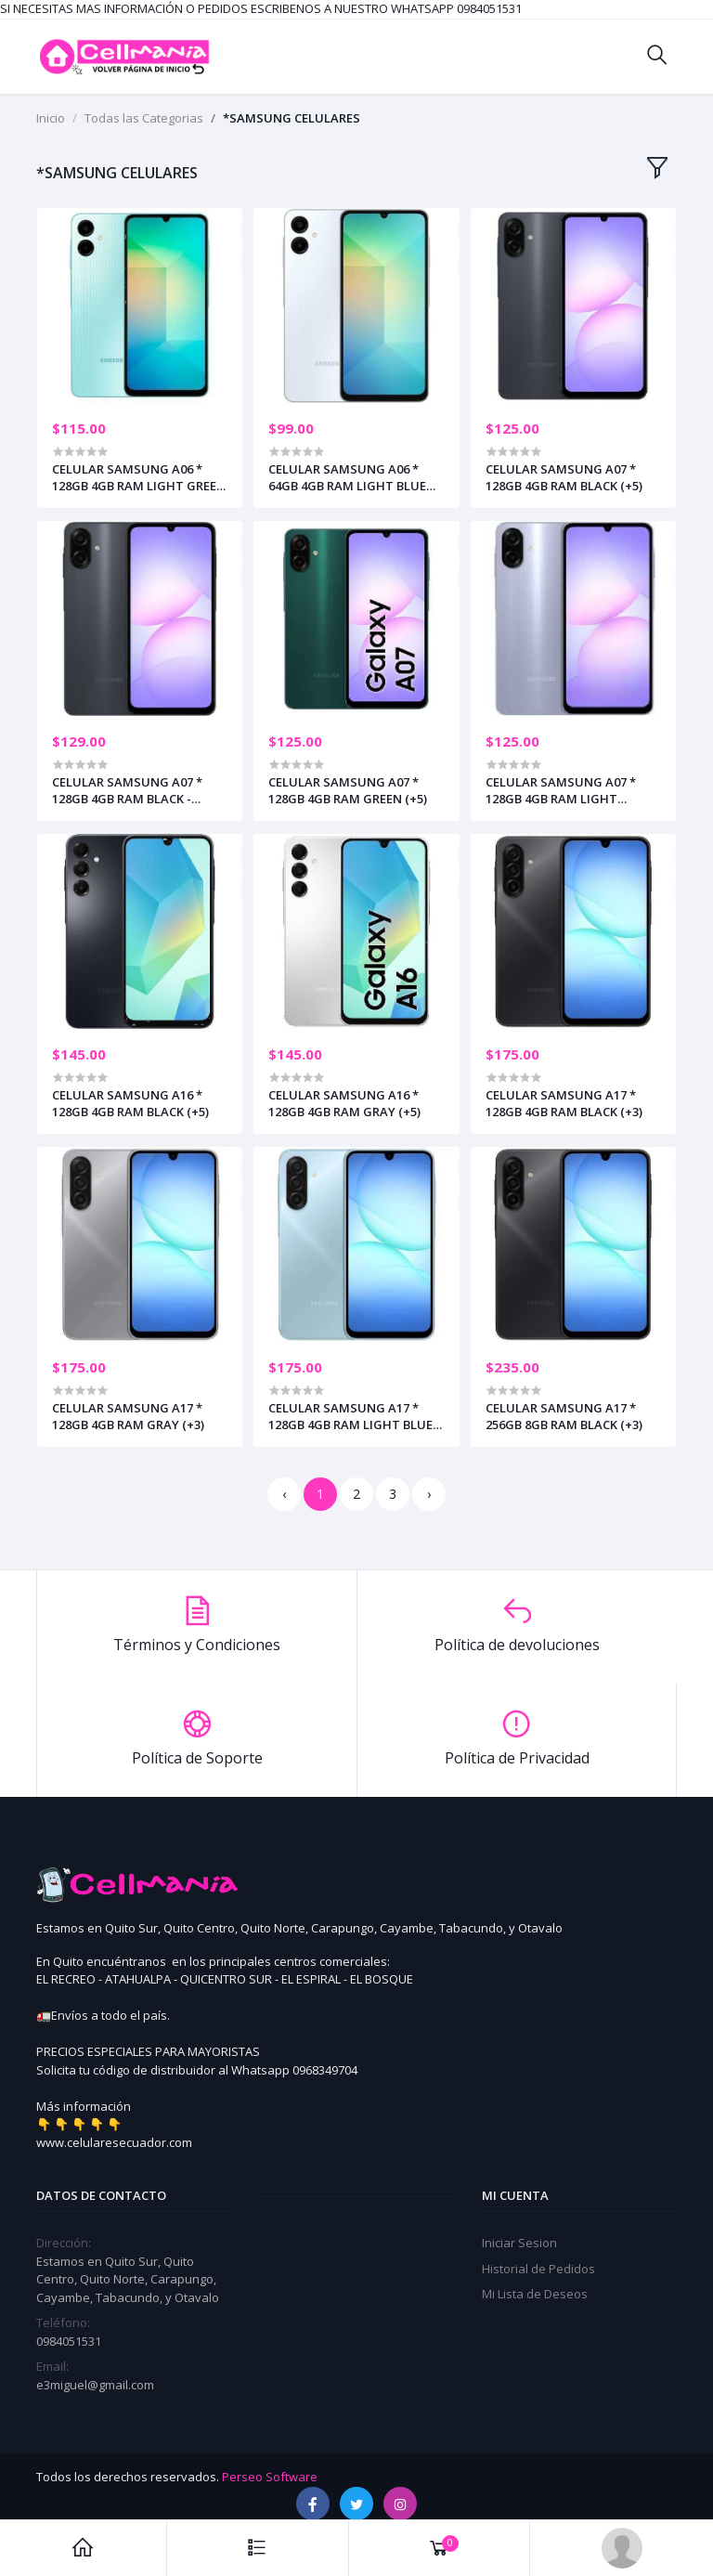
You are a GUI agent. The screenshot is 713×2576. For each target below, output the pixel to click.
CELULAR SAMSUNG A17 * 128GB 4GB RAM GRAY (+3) (128, 1416)
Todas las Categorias (143, 118)
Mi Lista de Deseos (535, 2293)
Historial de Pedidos (538, 2268)
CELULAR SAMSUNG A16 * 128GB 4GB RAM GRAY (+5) (344, 1103)
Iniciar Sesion (519, 2242)
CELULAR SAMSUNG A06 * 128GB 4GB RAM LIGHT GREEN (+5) (139, 477)
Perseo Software (270, 2476)
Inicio (50, 118)
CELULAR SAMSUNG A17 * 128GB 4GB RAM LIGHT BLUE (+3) (350, 1416)
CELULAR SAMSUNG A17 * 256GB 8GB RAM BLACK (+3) (564, 1416)
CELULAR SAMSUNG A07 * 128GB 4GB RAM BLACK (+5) (564, 477)
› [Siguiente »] (429, 1494)
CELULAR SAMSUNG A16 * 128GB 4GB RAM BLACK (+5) (130, 1103)
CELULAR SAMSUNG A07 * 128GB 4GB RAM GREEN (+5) (347, 790)
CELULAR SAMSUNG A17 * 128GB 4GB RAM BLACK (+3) (564, 1103)
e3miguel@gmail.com (95, 2384)
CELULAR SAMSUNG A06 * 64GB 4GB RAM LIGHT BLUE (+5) (347, 477)
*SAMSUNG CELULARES (291, 118)
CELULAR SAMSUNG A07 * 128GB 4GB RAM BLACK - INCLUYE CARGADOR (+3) (127, 790)
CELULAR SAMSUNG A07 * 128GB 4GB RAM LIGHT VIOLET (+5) (561, 790)
